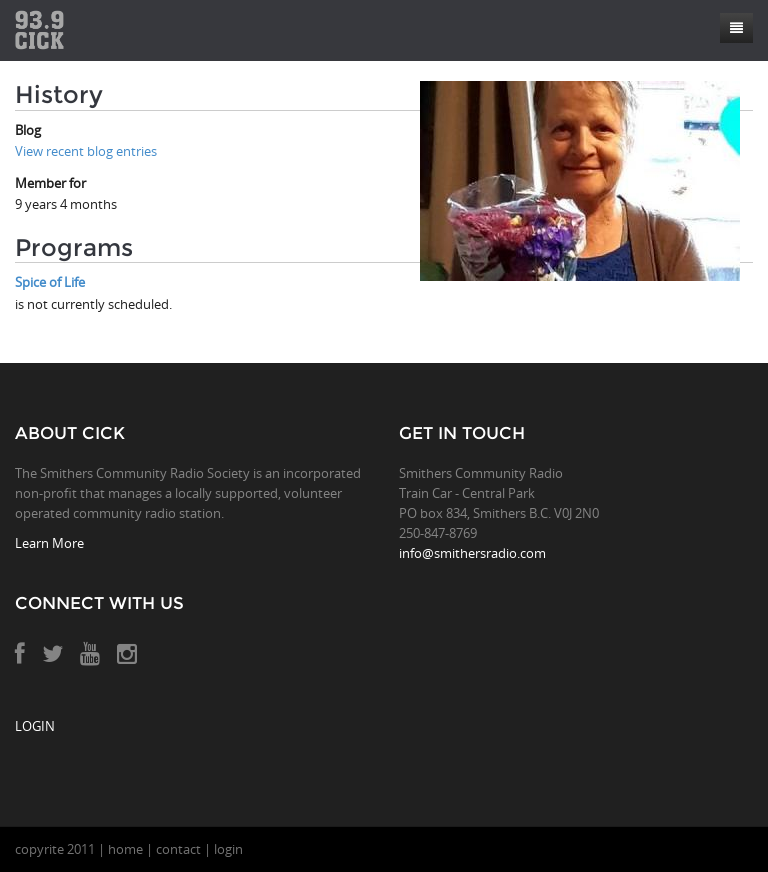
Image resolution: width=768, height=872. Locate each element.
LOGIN (35, 726)
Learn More (49, 543)
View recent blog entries (86, 151)
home (125, 849)
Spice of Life (50, 282)
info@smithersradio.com (472, 553)
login (228, 849)
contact (178, 849)
